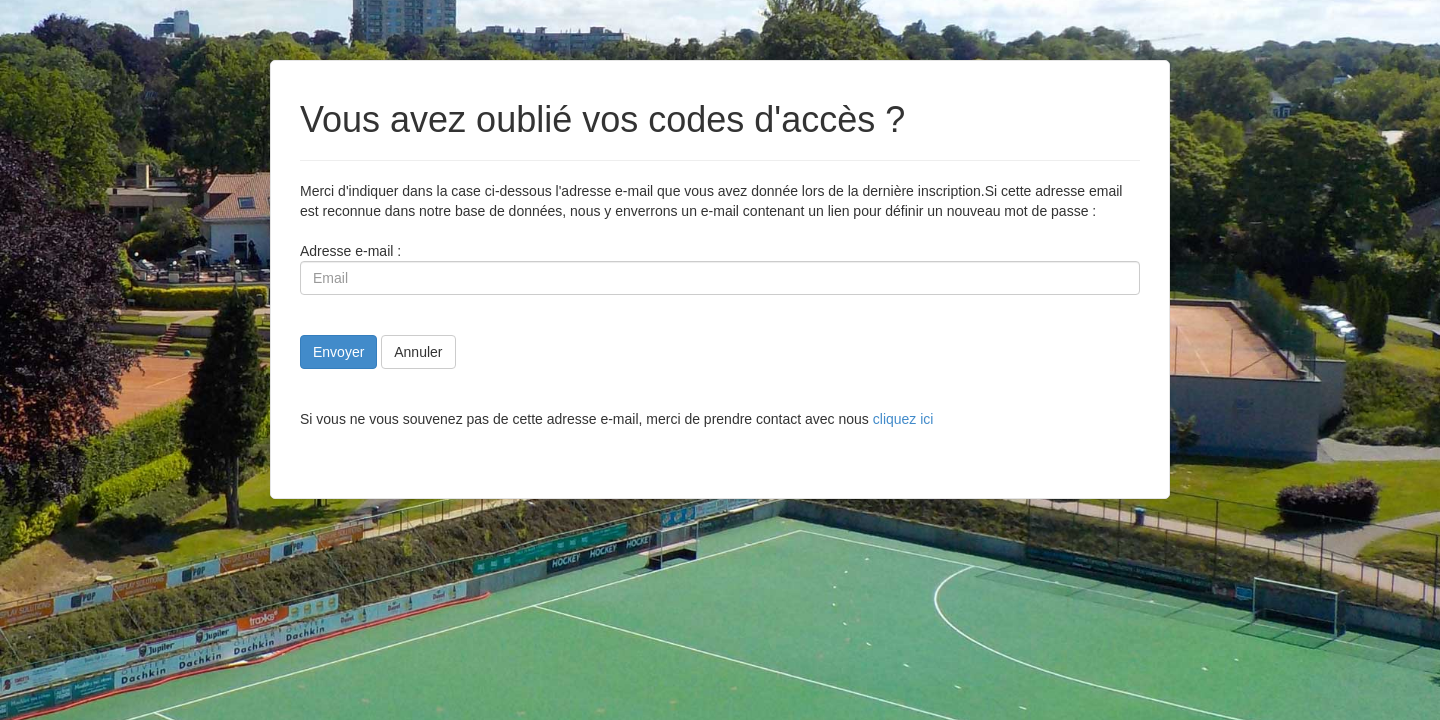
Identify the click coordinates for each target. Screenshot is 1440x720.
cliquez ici (903, 419)
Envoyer (338, 352)
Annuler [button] (418, 352)
